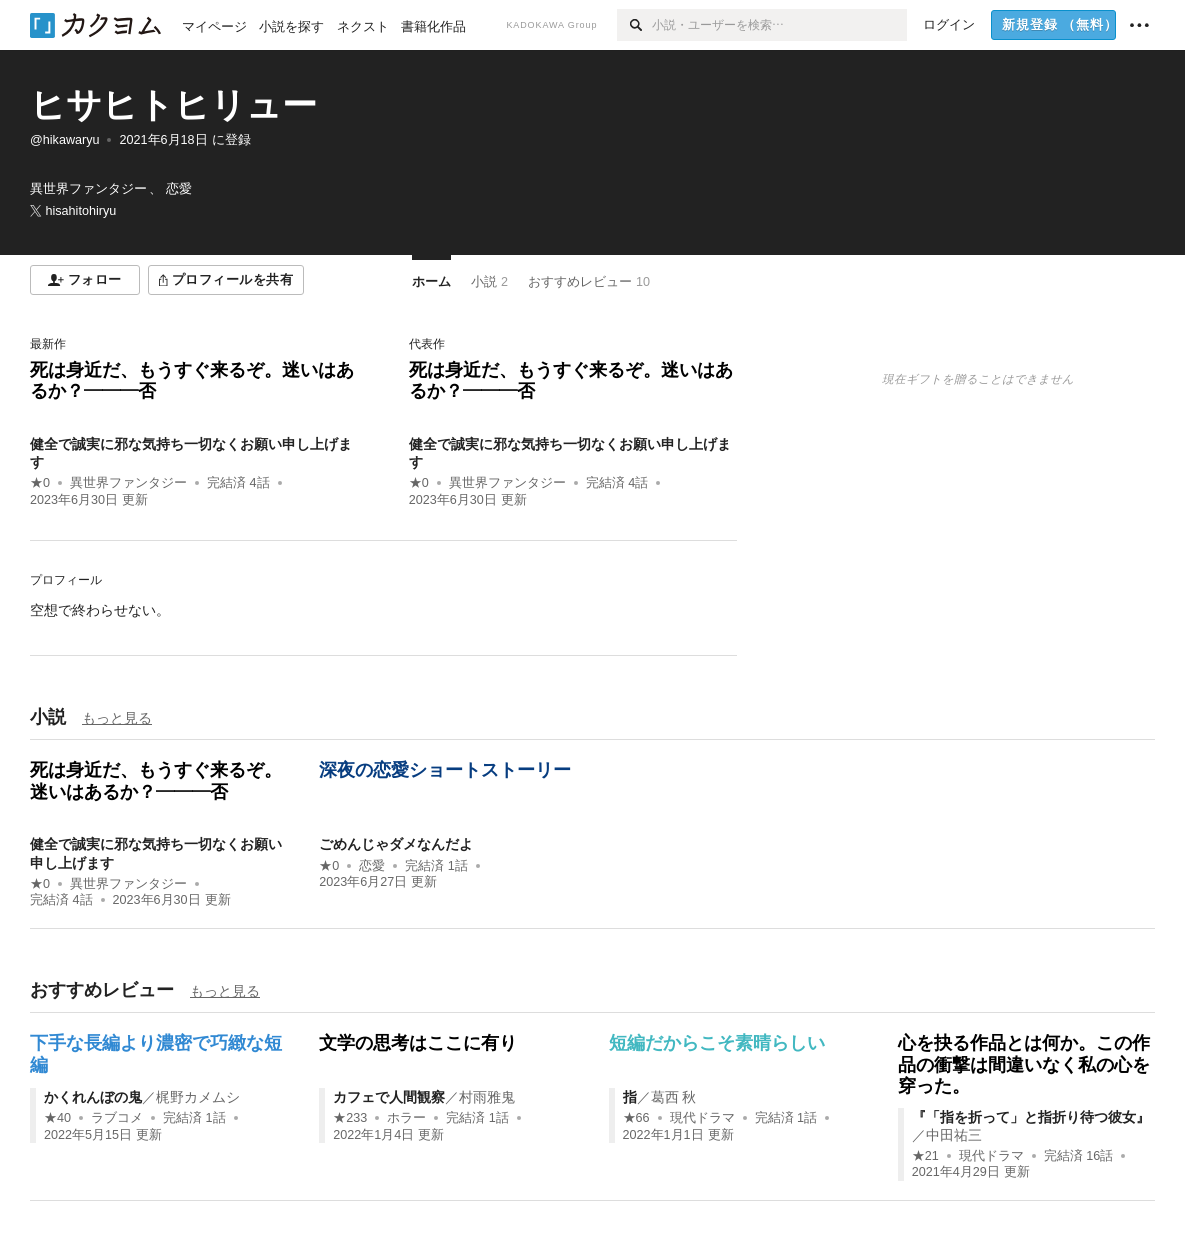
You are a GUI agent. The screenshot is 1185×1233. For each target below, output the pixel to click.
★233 (350, 1118)
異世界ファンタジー (128, 483)
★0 (40, 483)
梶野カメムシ (198, 1097)
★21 (925, 1156)
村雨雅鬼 (487, 1097)
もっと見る (117, 718)
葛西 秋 (674, 1097)
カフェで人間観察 (389, 1097)
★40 (57, 1118)
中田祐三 (954, 1135)
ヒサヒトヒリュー (173, 104)
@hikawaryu (64, 140)
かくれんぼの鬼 (93, 1097)
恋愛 (372, 866)
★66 (636, 1118)
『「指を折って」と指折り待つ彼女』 (1031, 1117)
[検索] (634, 25)
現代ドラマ (702, 1118)
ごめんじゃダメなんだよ (396, 844)
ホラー (406, 1118)
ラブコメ (117, 1118)
